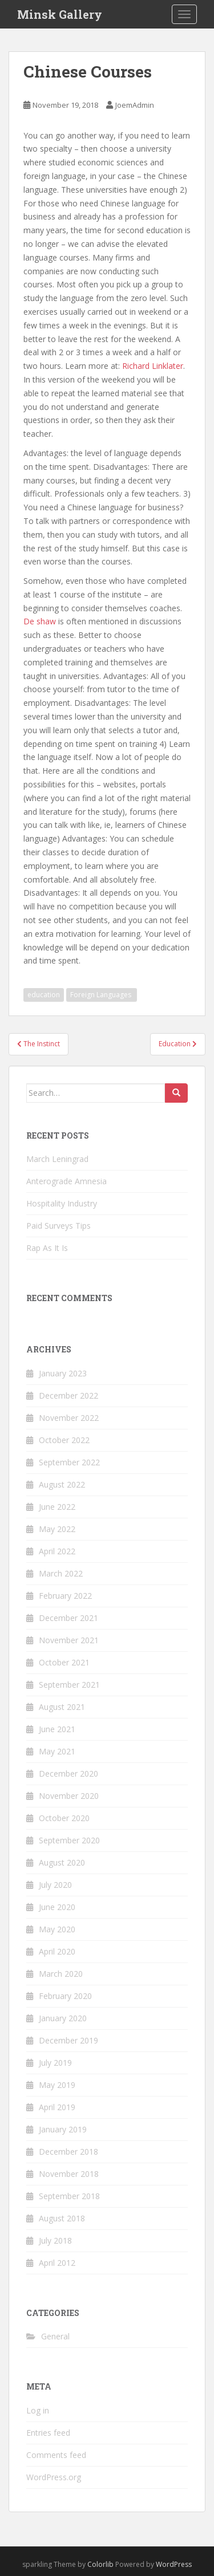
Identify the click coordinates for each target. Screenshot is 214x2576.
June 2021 (57, 1729)
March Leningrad (57, 1158)
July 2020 (55, 1884)
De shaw (39, 621)
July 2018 (55, 2240)
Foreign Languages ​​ (101, 994)
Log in (37, 2410)
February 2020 (65, 1995)
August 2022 (62, 1484)
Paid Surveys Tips (58, 1225)
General (55, 2336)
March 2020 (61, 1973)
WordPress (174, 2564)
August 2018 (62, 2218)
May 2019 (57, 2084)
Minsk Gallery (59, 14)
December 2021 (68, 1617)
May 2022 (57, 1528)
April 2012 (57, 2262)
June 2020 (57, 1906)
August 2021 (62, 1706)
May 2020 (57, 1929)
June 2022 (57, 1506)
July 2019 (55, 2062)
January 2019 (63, 2129)
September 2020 (69, 1840)
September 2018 (69, 2196)
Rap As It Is (47, 1247)
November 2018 (69, 2173)
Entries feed (48, 2432)
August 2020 (62, 1862)
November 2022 (69, 1417)
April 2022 (57, 1551)
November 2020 (69, 1795)
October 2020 (64, 1818)
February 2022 (65, 1595)
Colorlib (100, 2564)
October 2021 (64, 1662)
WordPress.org (53, 2477)
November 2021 (69, 1640)
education (43, 994)
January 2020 (63, 2018)
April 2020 (57, 1951)
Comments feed (56, 2454)
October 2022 (64, 1440)
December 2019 (68, 2040)
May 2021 (57, 1751)
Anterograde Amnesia (66, 1181)
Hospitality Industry (61, 1203)
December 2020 (68, 1773)
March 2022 (61, 1573)
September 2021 (69, 1684)
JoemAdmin (134, 105)
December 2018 (68, 2151)
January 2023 (63, 1373)
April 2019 (57, 2107)
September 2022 (69, 1462)
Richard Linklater (152, 365)
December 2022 (68, 1395)
